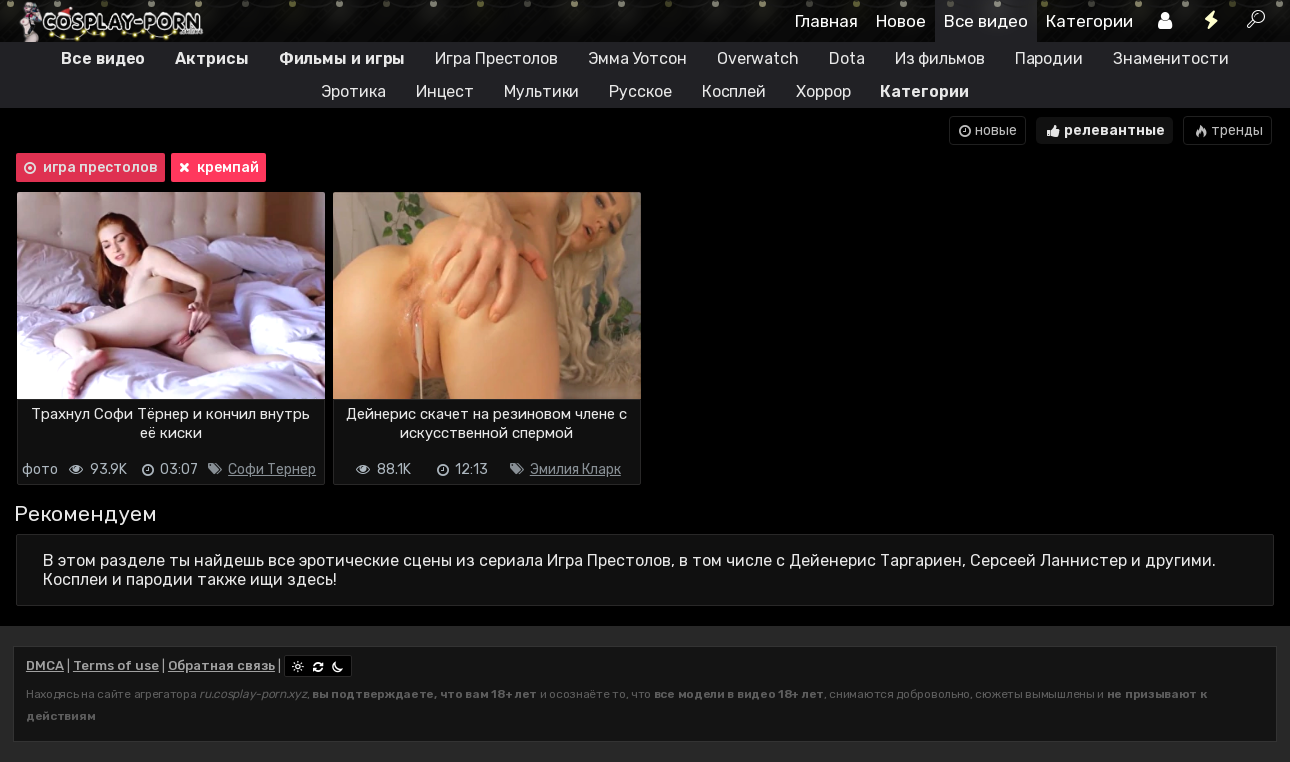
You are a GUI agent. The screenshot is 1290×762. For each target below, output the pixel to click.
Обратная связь (221, 665)
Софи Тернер (272, 469)
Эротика (353, 91)
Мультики (541, 91)
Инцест (445, 91)
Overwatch (758, 58)
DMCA (45, 665)
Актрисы (211, 58)
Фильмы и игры (342, 58)
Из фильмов (940, 58)
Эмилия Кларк (575, 469)
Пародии (1049, 58)
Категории (1089, 21)
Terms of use (116, 665)
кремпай (217, 168)
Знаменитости (1171, 58)
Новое (901, 21)
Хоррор (823, 91)
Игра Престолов (496, 58)
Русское (640, 91)
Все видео (986, 21)
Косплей (734, 91)
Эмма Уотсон (637, 58)
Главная (826, 21)
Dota (847, 58)
